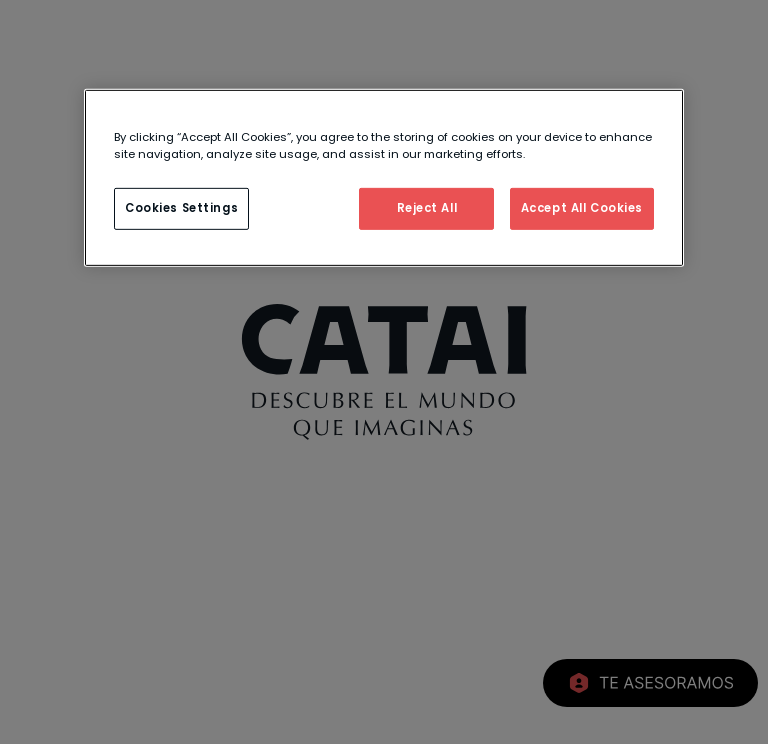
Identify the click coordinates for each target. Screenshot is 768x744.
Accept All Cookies (582, 208)
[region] (384, 177)
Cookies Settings (181, 208)
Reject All (427, 208)
